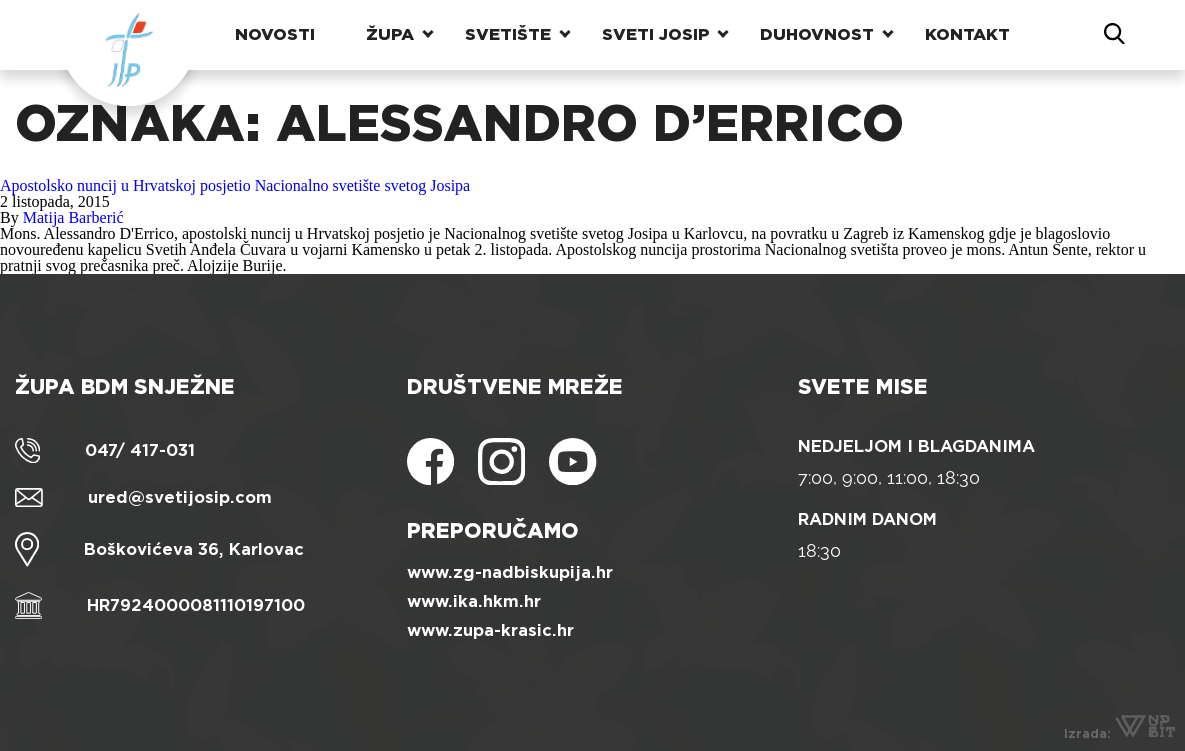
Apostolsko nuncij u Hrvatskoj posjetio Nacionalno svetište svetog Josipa (235, 185)
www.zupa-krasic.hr (490, 630)
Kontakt (967, 34)
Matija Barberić (73, 217)
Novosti (275, 34)
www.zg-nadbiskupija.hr (510, 572)
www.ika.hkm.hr (474, 601)
